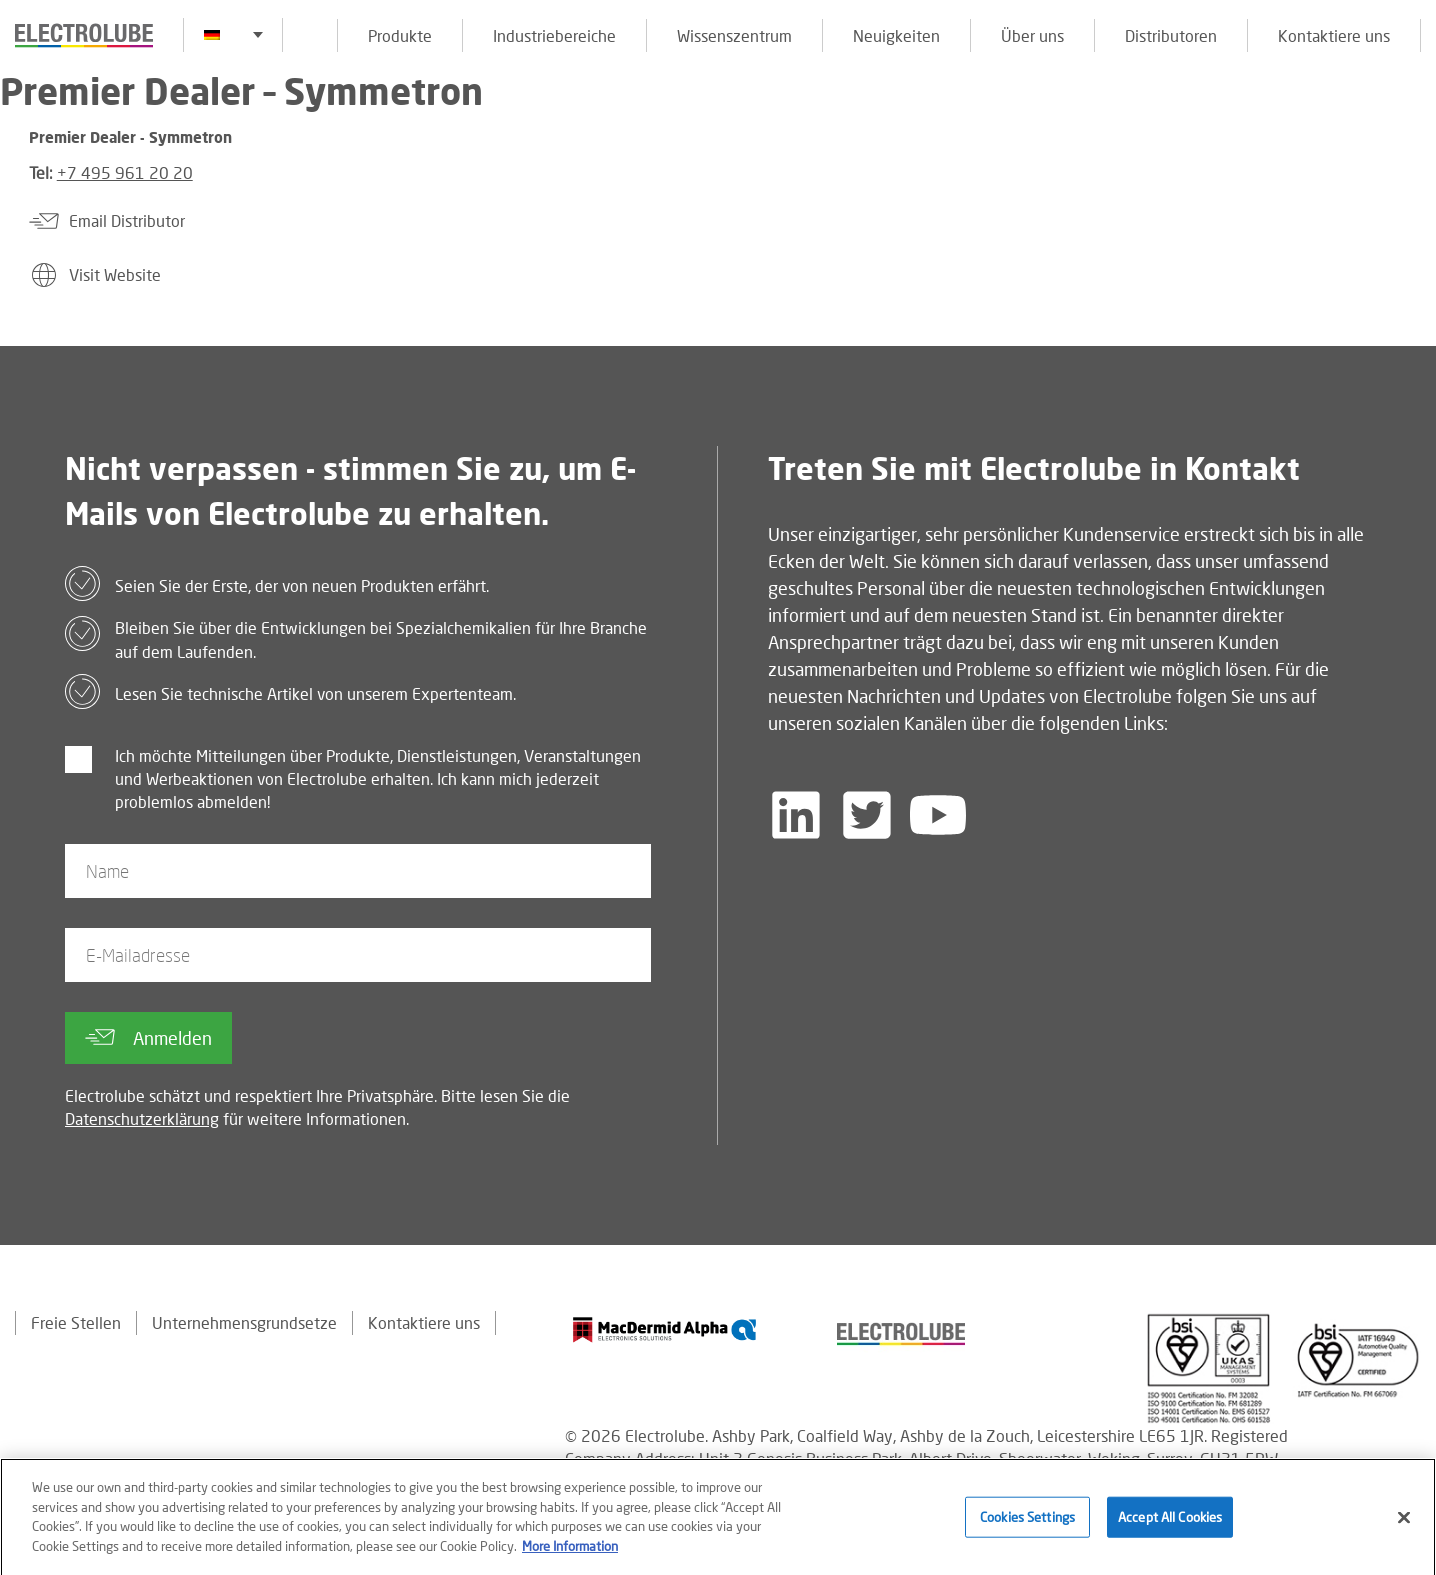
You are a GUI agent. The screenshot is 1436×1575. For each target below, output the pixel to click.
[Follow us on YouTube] (938, 815)
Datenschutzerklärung (142, 1118)
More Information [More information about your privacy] (570, 1553)
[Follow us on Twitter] (867, 815)
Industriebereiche (554, 35)
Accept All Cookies (1170, 1524)
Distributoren (1171, 35)
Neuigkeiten (896, 35)
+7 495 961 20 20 (125, 172)
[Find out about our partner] (665, 1329)
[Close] (1404, 1525)
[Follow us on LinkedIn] (796, 815)
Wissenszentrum (734, 35)
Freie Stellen (76, 1322)
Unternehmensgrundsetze (244, 1322)
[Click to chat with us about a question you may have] (1411, 147)
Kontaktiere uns (1334, 35)
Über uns (1032, 35)
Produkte (400, 35)
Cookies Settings (1027, 1524)
